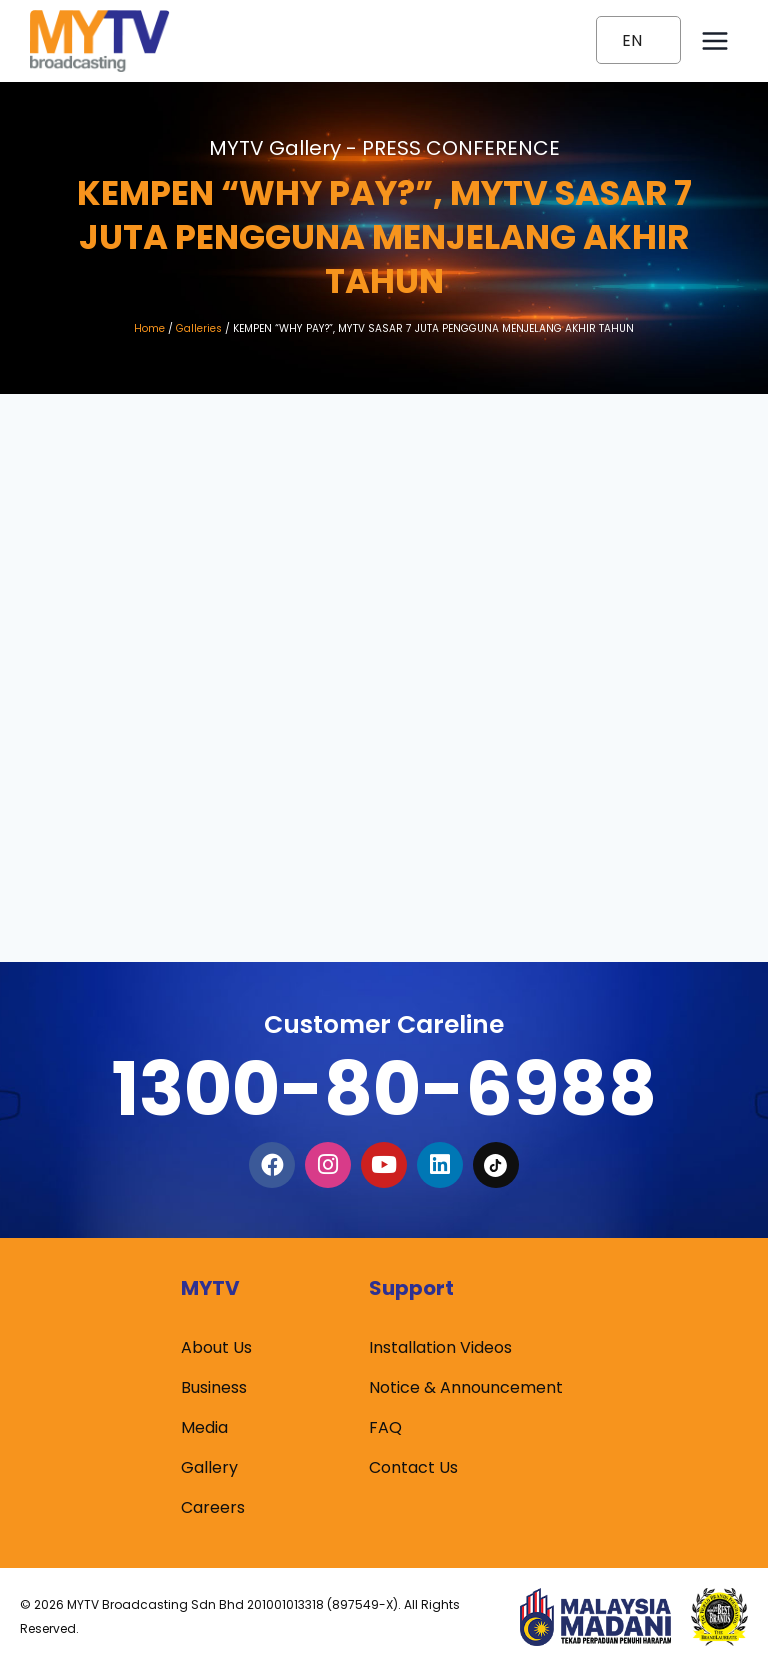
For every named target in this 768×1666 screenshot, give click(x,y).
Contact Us (413, 1467)
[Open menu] (714, 40)
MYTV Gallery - (384, 148)
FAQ (385, 1427)
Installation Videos (440, 1347)
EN (632, 40)
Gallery (209, 1467)
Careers (213, 1507)
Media (204, 1427)
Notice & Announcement (466, 1387)
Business (214, 1387)
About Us (216, 1347)
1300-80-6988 (384, 1088)
